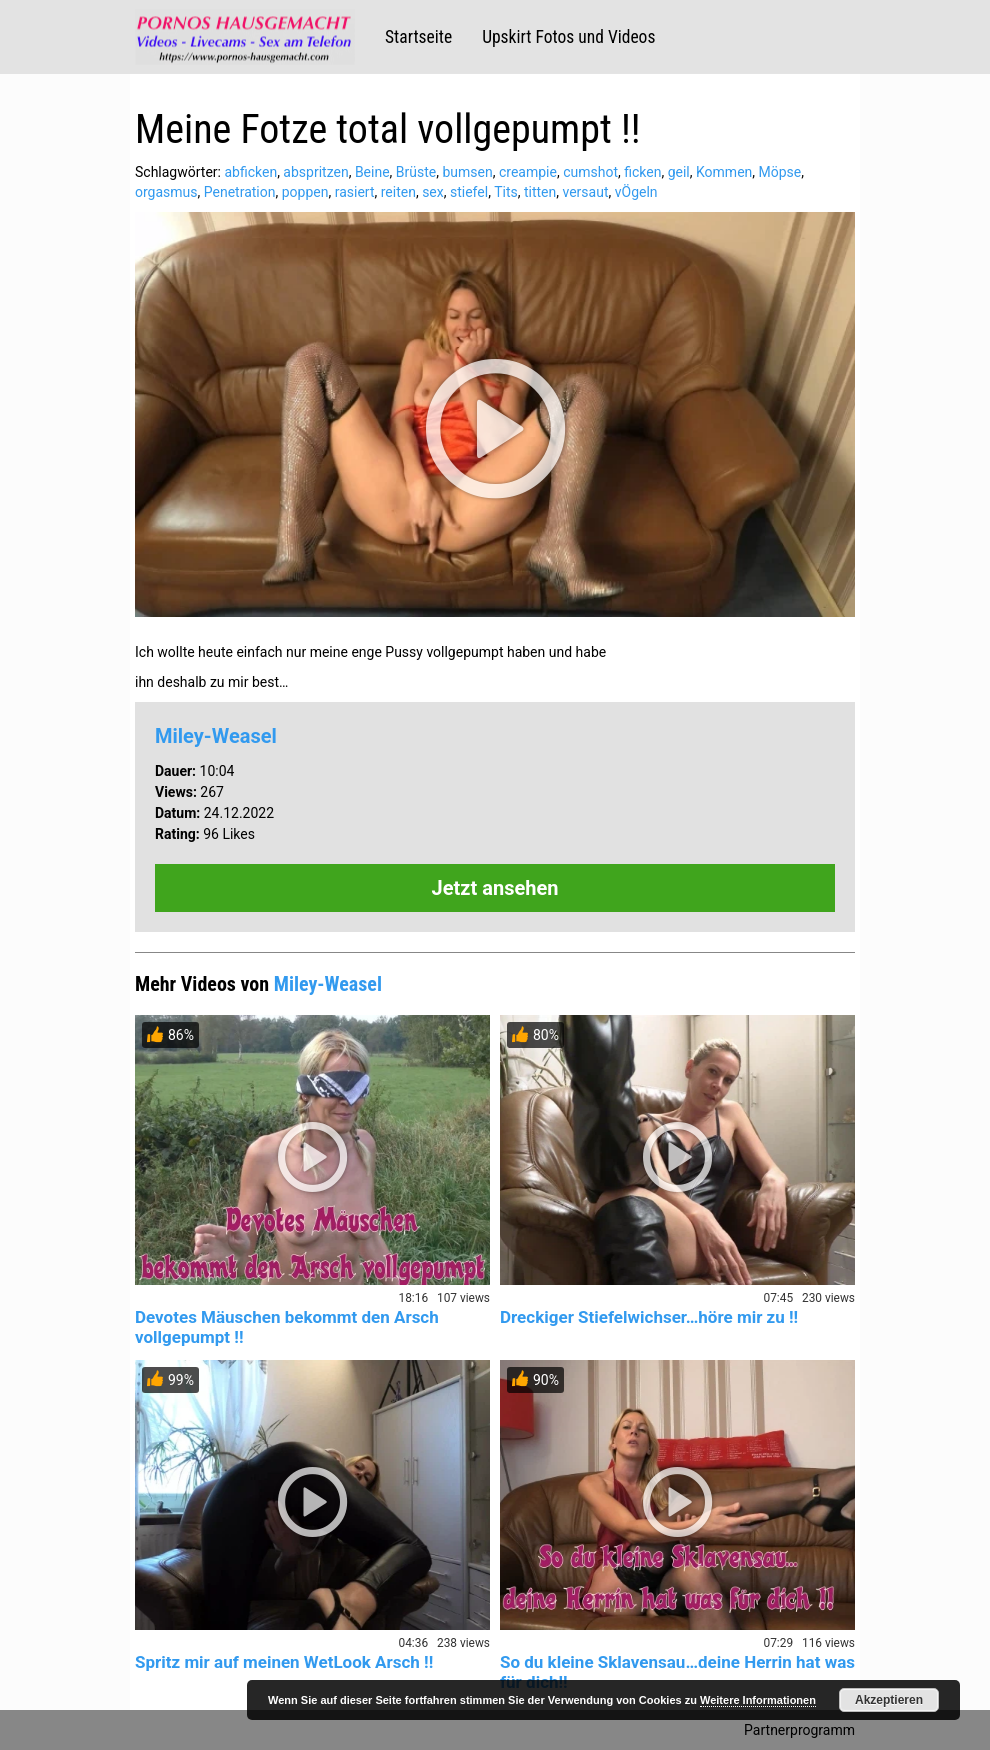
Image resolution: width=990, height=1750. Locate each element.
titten (540, 192)
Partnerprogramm (799, 1730)
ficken (642, 172)
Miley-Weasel (216, 736)
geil (679, 172)
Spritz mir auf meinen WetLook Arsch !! (284, 1662)
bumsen (468, 172)
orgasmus (166, 192)
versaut (585, 192)
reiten (398, 192)
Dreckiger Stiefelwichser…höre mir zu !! (649, 1317)
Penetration (240, 192)
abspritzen (315, 172)
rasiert (355, 192)
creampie (528, 172)
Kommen (724, 172)
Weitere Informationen (758, 1700)
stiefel (469, 192)
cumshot (590, 172)
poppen (305, 192)
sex (433, 192)
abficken (250, 172)
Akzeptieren (889, 1700)
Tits (506, 192)
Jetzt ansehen (495, 888)
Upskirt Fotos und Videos (568, 37)
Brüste (416, 172)
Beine (372, 172)
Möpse (780, 172)
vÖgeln (636, 192)
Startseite (418, 37)
